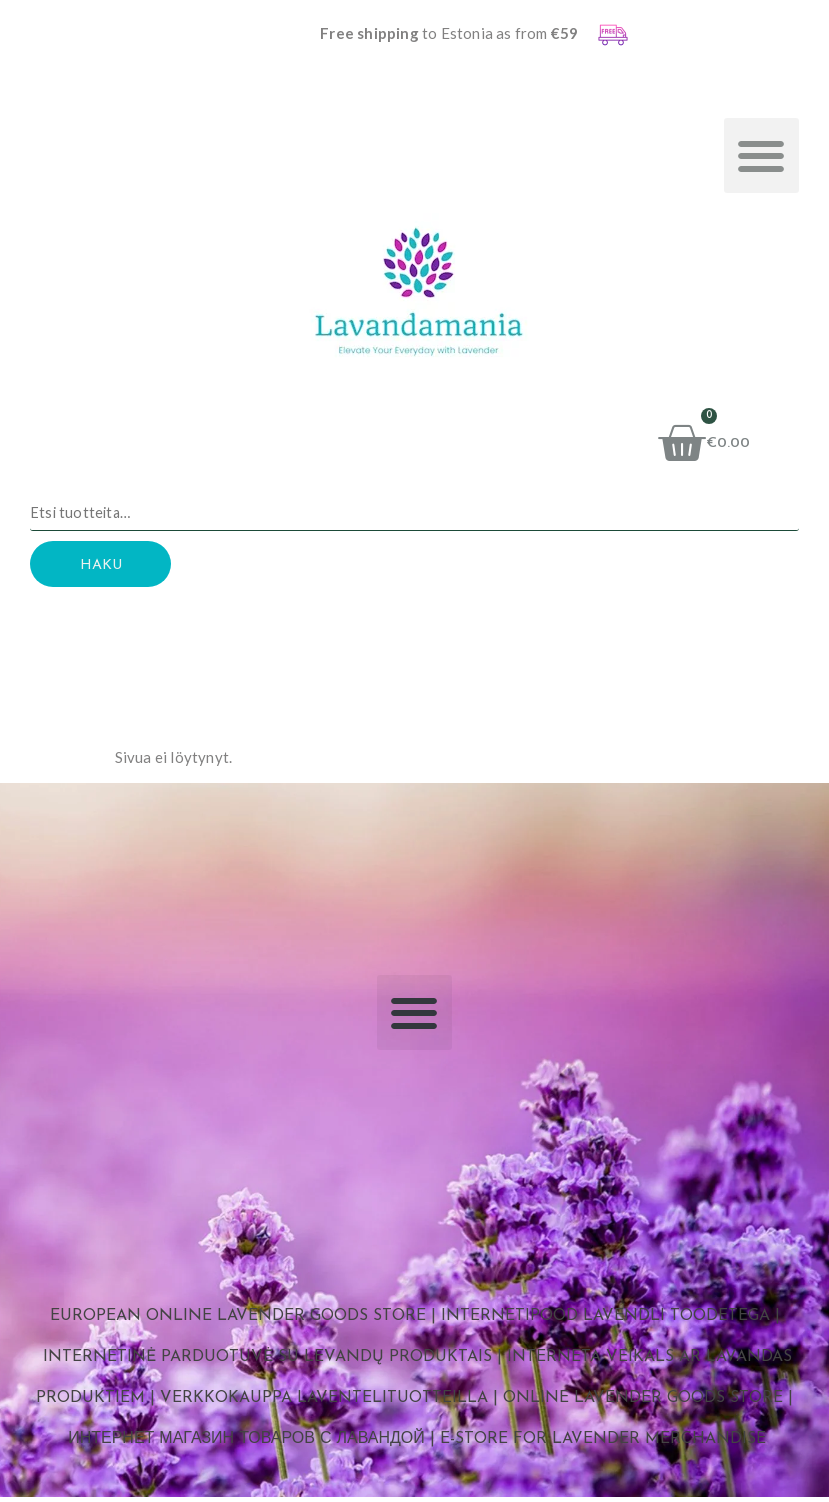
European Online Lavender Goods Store (238, 1322)
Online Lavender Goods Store (643, 1404)
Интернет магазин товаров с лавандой (246, 1444)
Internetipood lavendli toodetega (605, 1322)
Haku (114, 569)
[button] (761, 155)
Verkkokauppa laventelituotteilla (324, 1404)
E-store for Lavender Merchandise (603, 1444)
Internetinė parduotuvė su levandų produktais (267, 1363)
